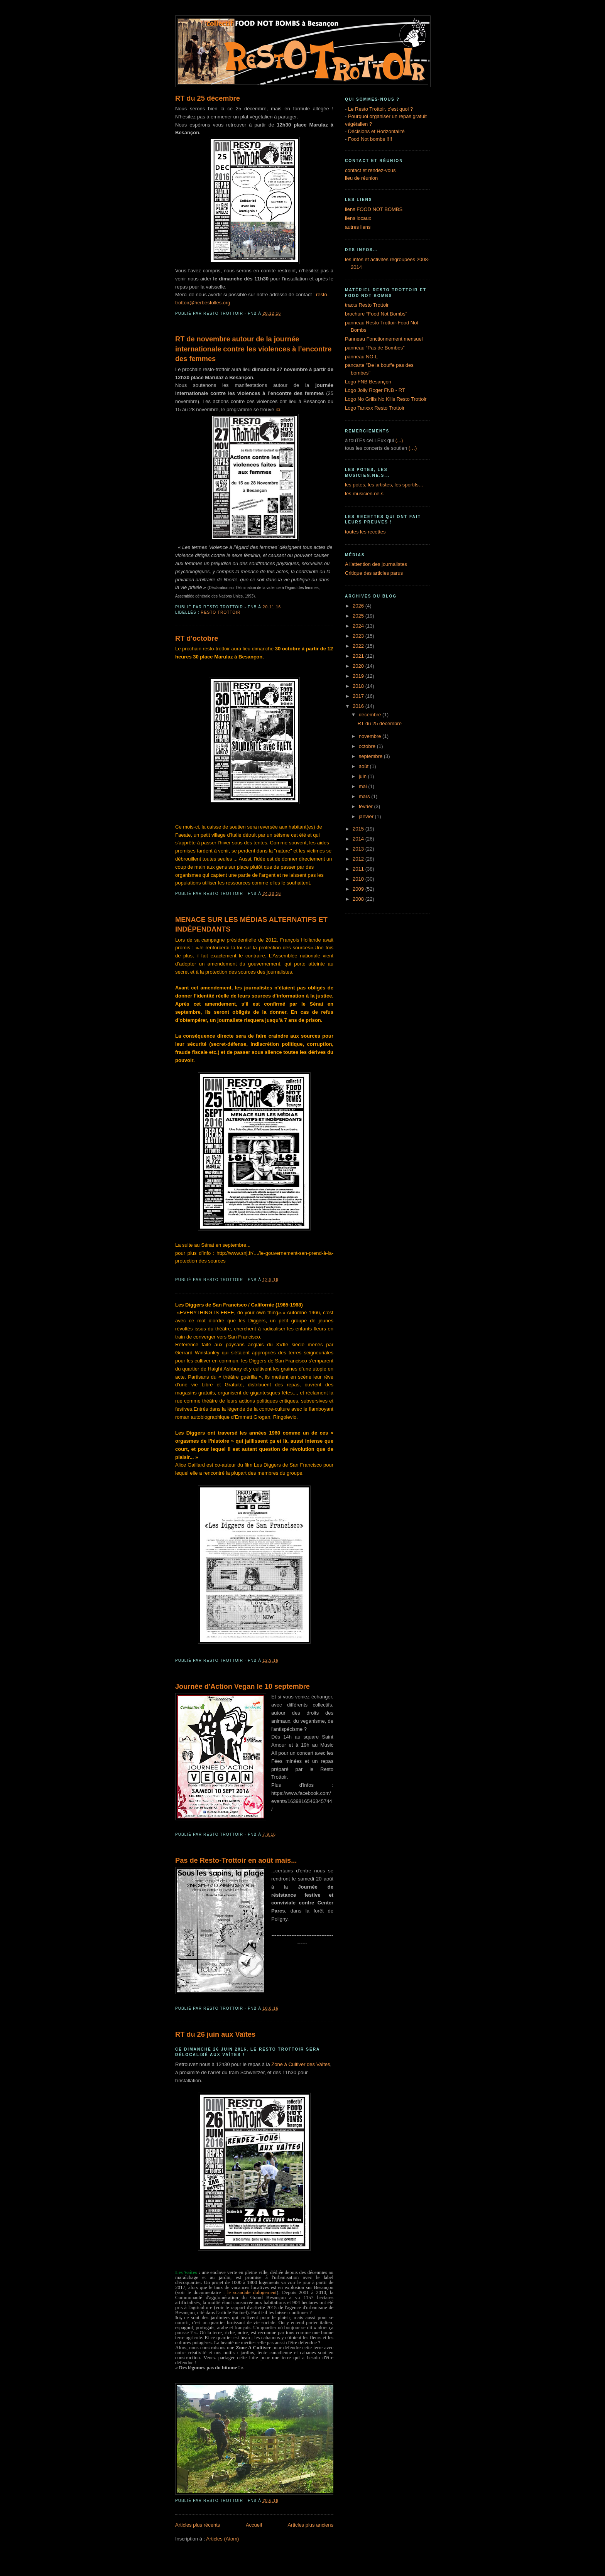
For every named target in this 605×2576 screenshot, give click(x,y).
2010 (359, 879)
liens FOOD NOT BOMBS (373, 209)
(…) (413, 448)
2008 (359, 899)
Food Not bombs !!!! (370, 139)
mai (363, 786)
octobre (368, 746)
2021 (359, 656)
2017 (359, 696)
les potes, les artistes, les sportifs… (384, 485)
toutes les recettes (365, 532)
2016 (359, 706)
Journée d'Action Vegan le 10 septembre (242, 1686)
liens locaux (358, 218)
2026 (359, 606)
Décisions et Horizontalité (376, 131)
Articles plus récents (197, 2525)
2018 (359, 686)
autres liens (357, 227)
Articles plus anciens (311, 2525)
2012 (359, 859)
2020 (359, 666)
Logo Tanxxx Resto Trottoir (374, 408)
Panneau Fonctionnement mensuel (384, 339)
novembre (370, 736)
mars (365, 796)
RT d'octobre (196, 638)
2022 (359, 646)
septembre (371, 756)
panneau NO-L (361, 357)
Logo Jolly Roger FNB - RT (375, 390)
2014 (359, 839)
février (366, 806)
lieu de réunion (361, 178)
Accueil (254, 2525)
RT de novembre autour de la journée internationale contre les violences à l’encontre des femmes (253, 349)
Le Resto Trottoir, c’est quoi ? (380, 109)
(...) (399, 440)
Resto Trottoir (220, 612)
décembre (370, 714)
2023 (359, 636)
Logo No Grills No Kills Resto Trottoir (386, 399)
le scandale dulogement (252, 2292)
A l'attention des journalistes (376, 564)
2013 (359, 849)
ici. (278, 409)
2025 (359, 616)
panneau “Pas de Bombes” (375, 348)
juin (363, 776)
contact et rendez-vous (370, 170)
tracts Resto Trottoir (367, 305)
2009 (359, 889)
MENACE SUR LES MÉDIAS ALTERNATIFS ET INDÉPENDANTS (251, 924)
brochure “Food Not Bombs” (376, 314)
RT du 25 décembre (207, 98)
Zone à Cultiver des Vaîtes (300, 2064)
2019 (359, 676)
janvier (367, 816)
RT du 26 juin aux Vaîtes (215, 2034)
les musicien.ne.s (364, 493)
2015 (359, 829)
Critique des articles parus (374, 573)
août (364, 766)
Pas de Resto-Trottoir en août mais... (236, 1860)
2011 (359, 869)
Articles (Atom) (222, 2539)
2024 (359, 626)
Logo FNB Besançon (368, 382)
